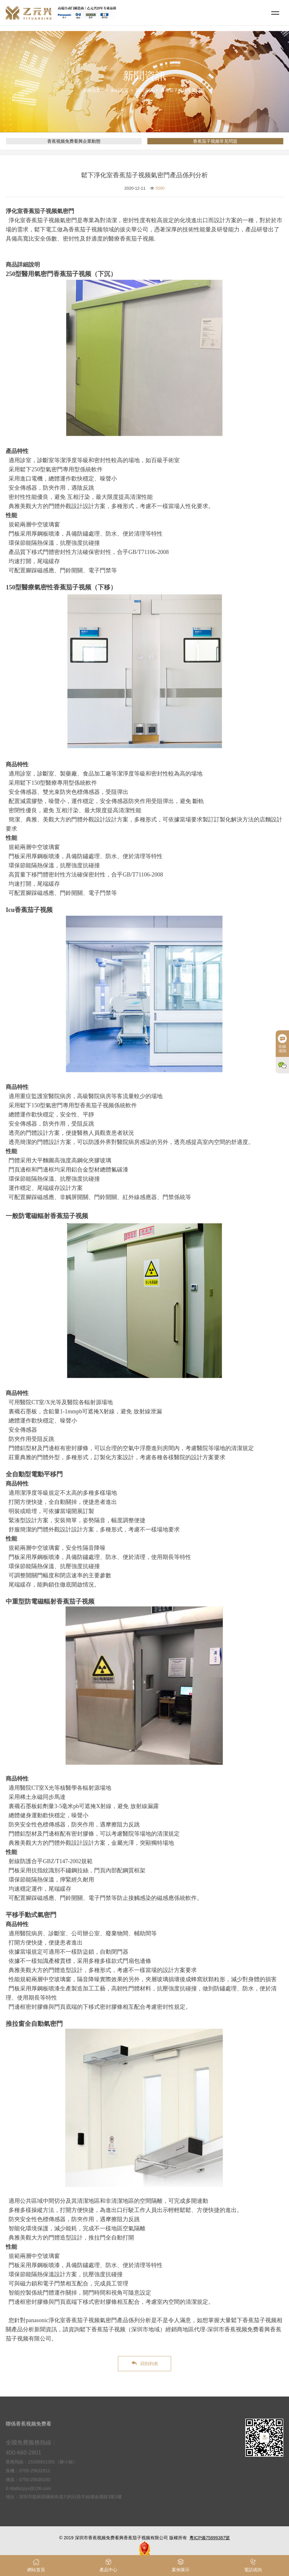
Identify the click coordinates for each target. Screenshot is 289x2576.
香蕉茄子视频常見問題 (182, 90)
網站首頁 (120, 90)
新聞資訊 (144, 90)
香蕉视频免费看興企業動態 (73, 141)
